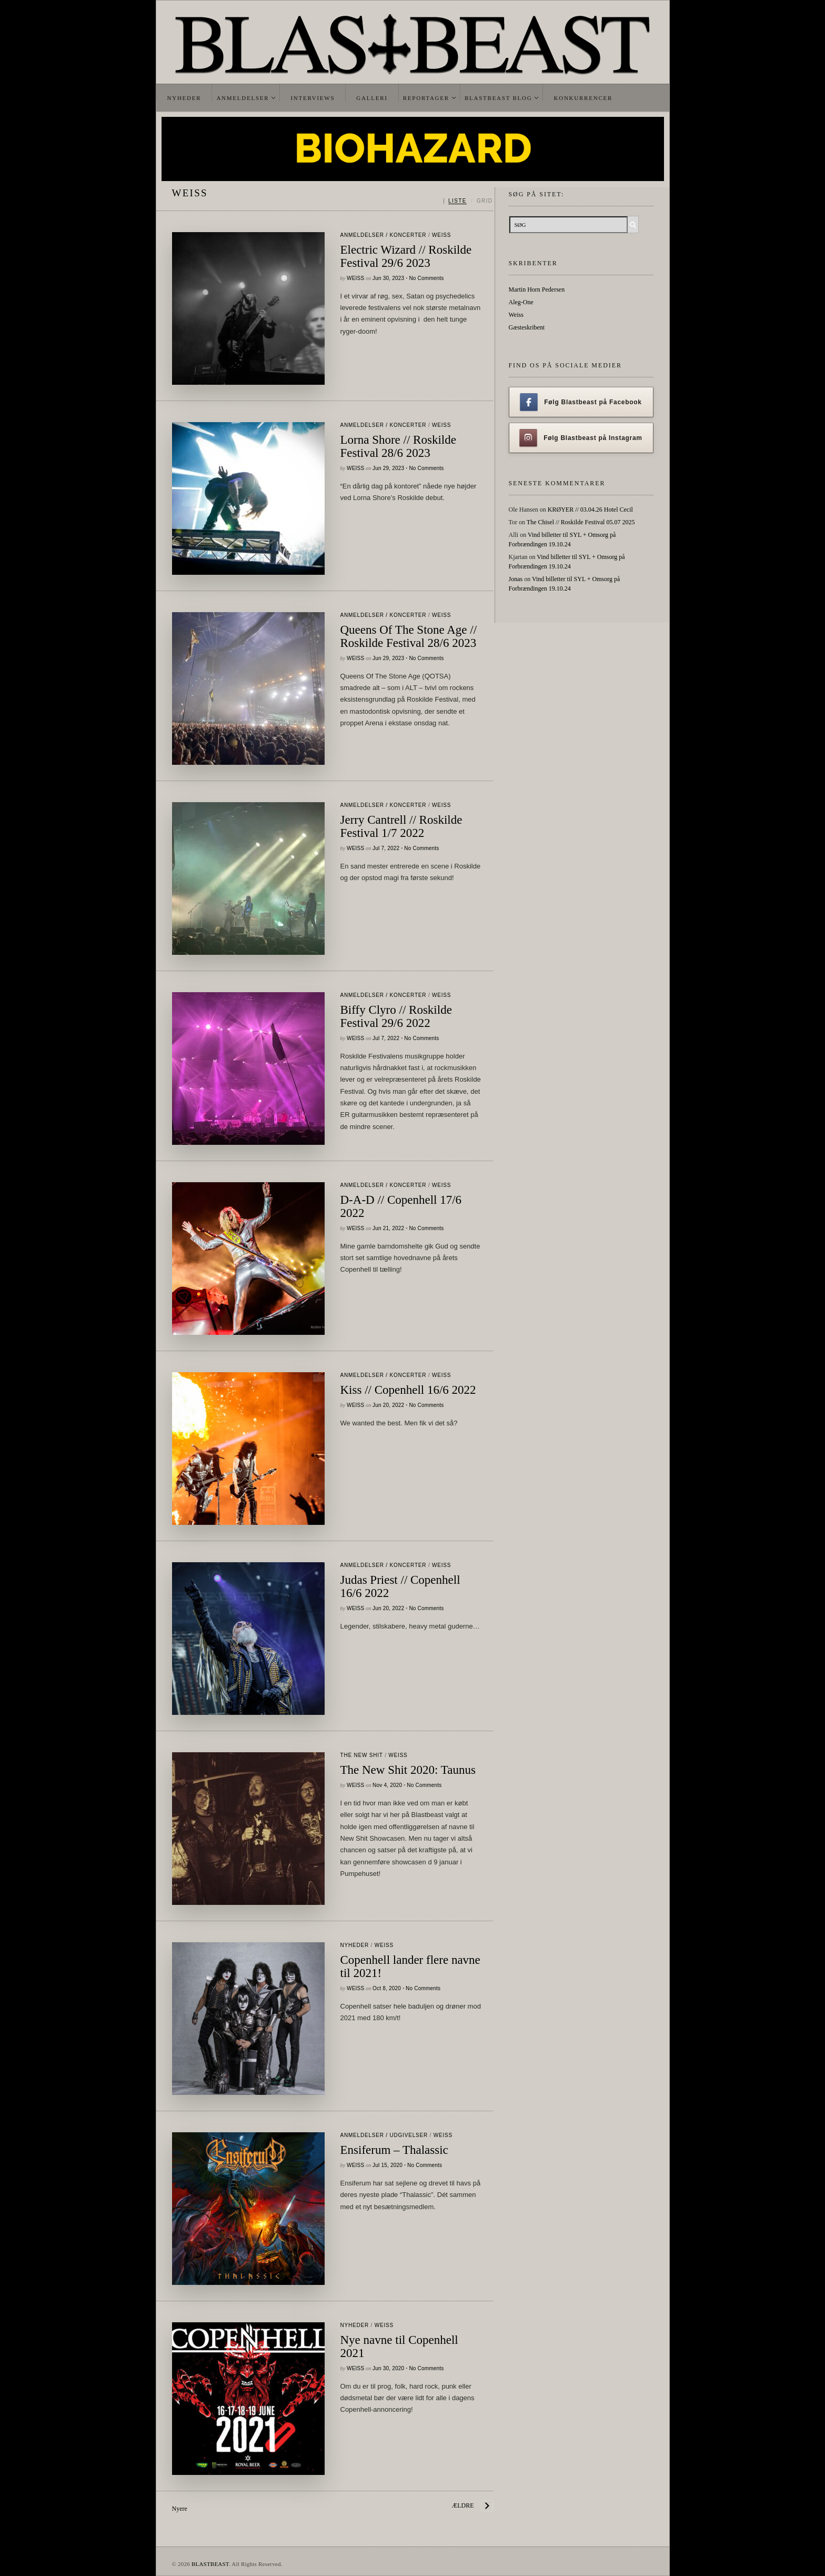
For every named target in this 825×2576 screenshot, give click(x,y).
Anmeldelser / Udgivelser (384, 2135)
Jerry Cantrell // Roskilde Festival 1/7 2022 (401, 826)
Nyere (179, 2508)
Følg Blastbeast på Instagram (580, 438)
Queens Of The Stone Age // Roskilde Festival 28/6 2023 (408, 636)
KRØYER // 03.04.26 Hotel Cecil (590, 509)
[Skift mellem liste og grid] (468, 201)
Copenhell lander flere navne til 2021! (410, 1966)
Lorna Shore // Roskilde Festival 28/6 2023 (398, 446)
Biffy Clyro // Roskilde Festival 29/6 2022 (396, 1016)
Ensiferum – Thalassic (394, 2149)
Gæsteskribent (527, 327)
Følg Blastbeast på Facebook (580, 402)
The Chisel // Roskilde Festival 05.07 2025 (581, 522)
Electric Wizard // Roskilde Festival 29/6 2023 (406, 256)
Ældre (463, 2505)
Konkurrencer (583, 98)
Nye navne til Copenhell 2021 (399, 2346)
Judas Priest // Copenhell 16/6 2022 (400, 1586)
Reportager (426, 98)
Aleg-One (521, 302)
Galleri (371, 98)
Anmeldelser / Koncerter (383, 235)
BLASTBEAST (210, 2564)
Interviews (312, 98)
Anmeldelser (242, 98)
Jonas (516, 579)
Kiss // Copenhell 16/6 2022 (408, 1389)
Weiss (441, 235)
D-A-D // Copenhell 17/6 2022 (401, 1206)
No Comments (426, 278)
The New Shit (361, 1755)
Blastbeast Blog (498, 98)
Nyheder (184, 98)
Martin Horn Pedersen (537, 289)
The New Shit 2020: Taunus (408, 1769)
